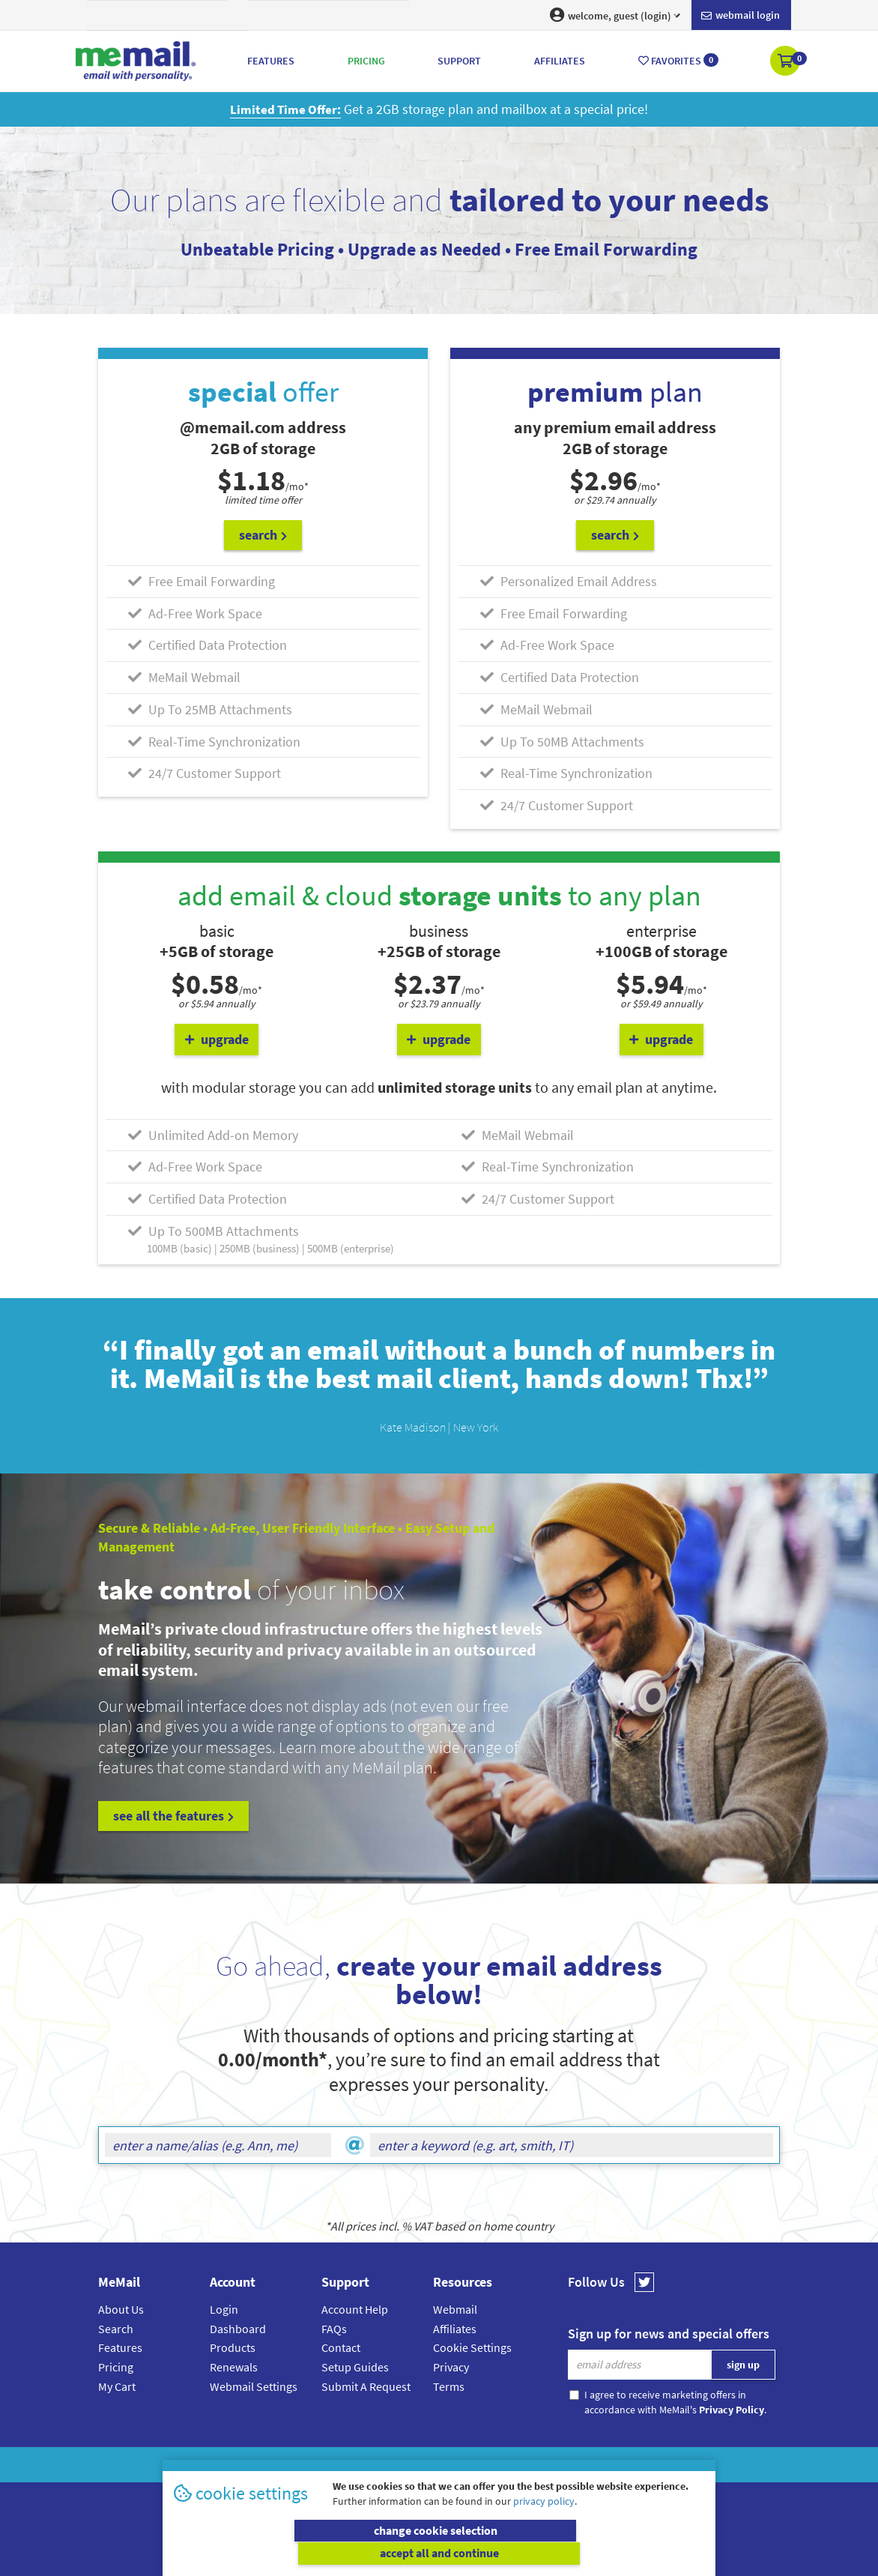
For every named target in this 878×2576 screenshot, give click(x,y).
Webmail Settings (253, 2386)
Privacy (451, 2366)
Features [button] (270, 60)
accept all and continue (574, 2553)
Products (232, 2347)
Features (120, 2347)
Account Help (354, 2309)
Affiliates (454, 2327)
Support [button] (459, 60)
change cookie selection (304, 2553)
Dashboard (238, 2327)
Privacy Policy (473, 2464)
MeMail (340, 2464)
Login (224, 2309)
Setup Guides (355, 2366)
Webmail (455, 2309)
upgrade (217, 1039)
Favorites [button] (678, 60)
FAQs (334, 2327)
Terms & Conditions (541, 2464)
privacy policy (544, 2523)
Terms (448, 2386)
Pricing (115, 2366)
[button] (786, 62)
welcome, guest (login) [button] (615, 14)
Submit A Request (366, 2386)
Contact (340, 2347)
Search (115, 2327)
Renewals (234, 2366)
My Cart (117, 2386)
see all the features (173, 1815)
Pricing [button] (366, 60)
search (263, 534)
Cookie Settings (472, 2347)
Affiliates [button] (559, 60)
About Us (121, 2309)
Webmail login (740, 15)
